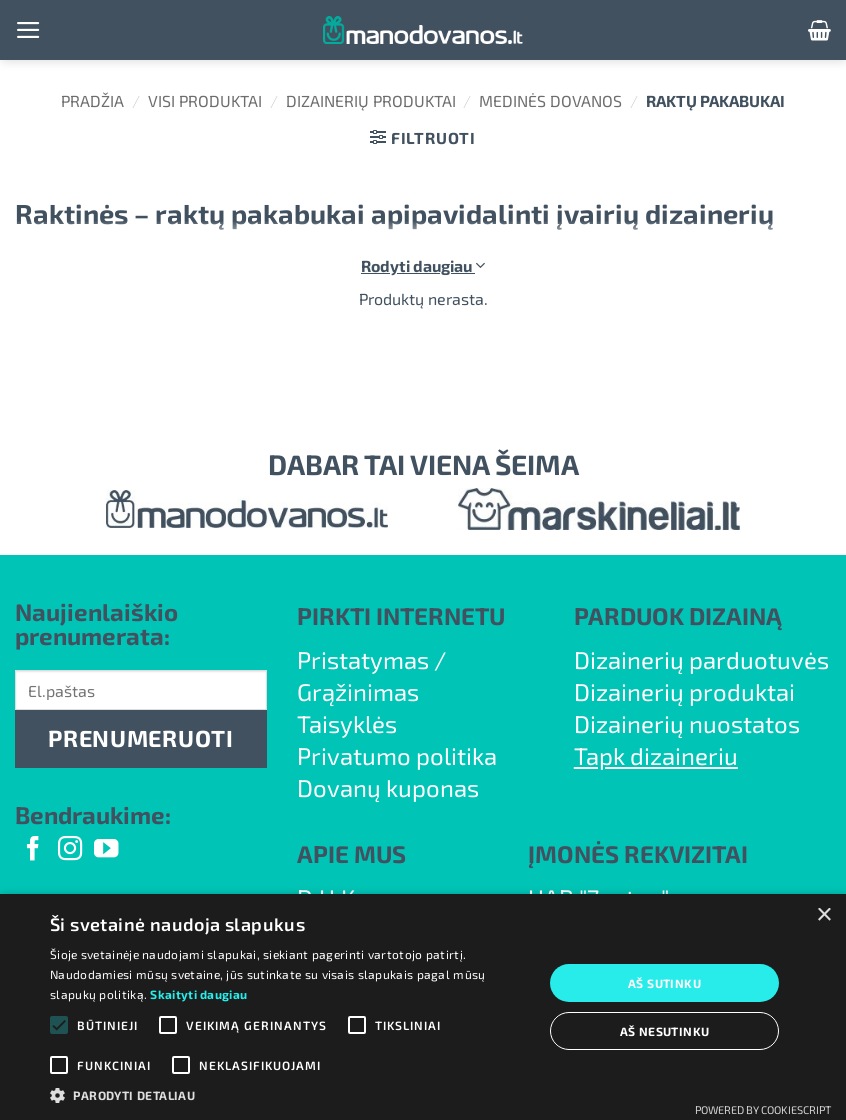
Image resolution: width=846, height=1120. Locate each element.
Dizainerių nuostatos (687, 723)
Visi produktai (205, 100)
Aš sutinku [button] (664, 983)
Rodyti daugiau (423, 265)
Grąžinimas (358, 691)
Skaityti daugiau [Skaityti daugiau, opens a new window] (198, 994)
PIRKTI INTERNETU (401, 615)
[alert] (423, 1007)
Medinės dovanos (550, 100)
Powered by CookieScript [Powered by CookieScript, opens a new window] (763, 1109)
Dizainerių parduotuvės (701, 659)
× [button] (823, 915)
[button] (28, 30)
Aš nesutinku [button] (665, 1031)
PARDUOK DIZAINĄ (678, 615)
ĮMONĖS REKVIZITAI (638, 853)
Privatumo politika (397, 755)
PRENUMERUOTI (140, 738)
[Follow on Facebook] (33, 850)
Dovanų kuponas (388, 787)
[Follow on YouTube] (106, 850)
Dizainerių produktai (371, 100)
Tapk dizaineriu (656, 755)
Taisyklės (347, 723)
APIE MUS (351, 853)
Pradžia (92, 100)
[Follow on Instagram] (70, 850)
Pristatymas (363, 659)
